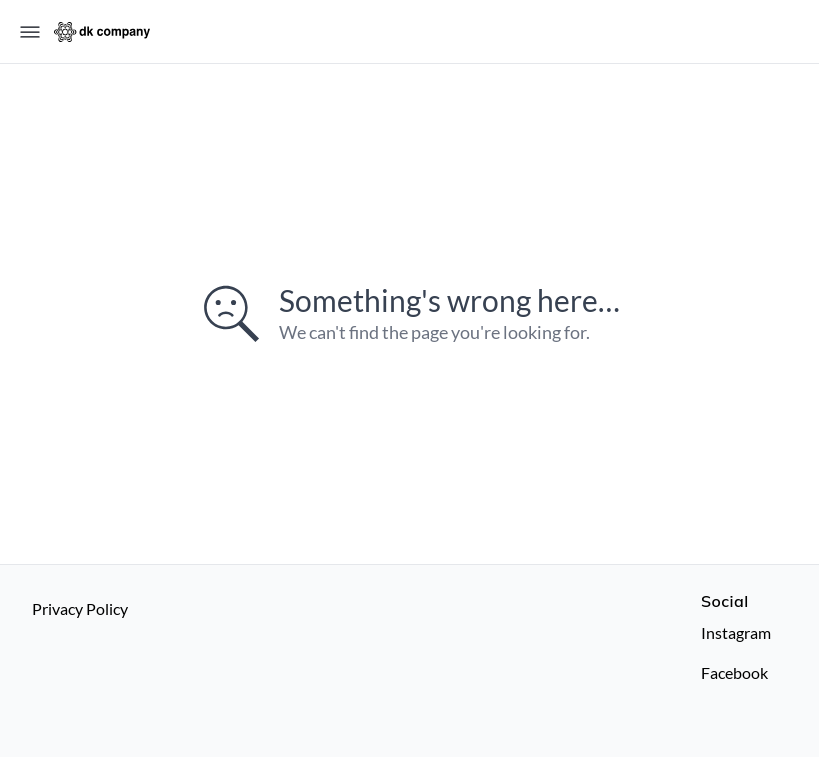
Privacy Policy (80, 608)
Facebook (734, 672)
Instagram (736, 632)
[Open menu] (30, 32)
